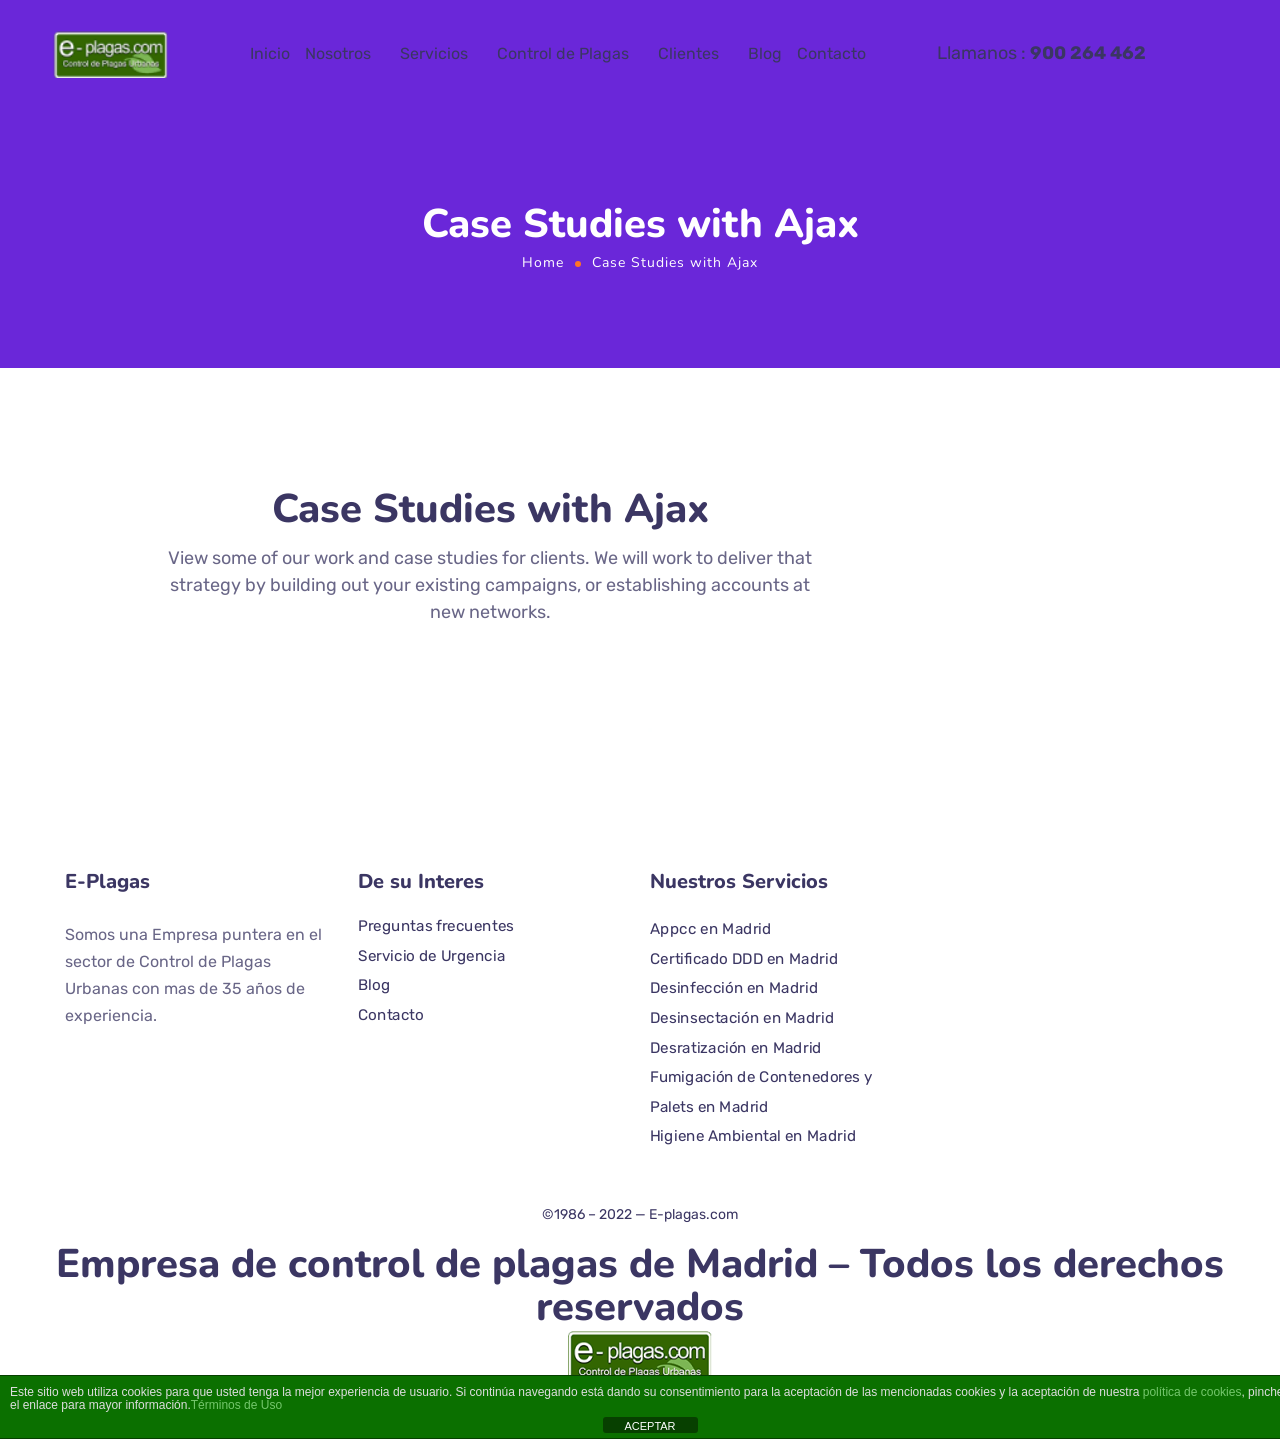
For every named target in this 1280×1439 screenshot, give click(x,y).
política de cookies (1192, 1392)
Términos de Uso (236, 1405)
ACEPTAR (649, 1426)
